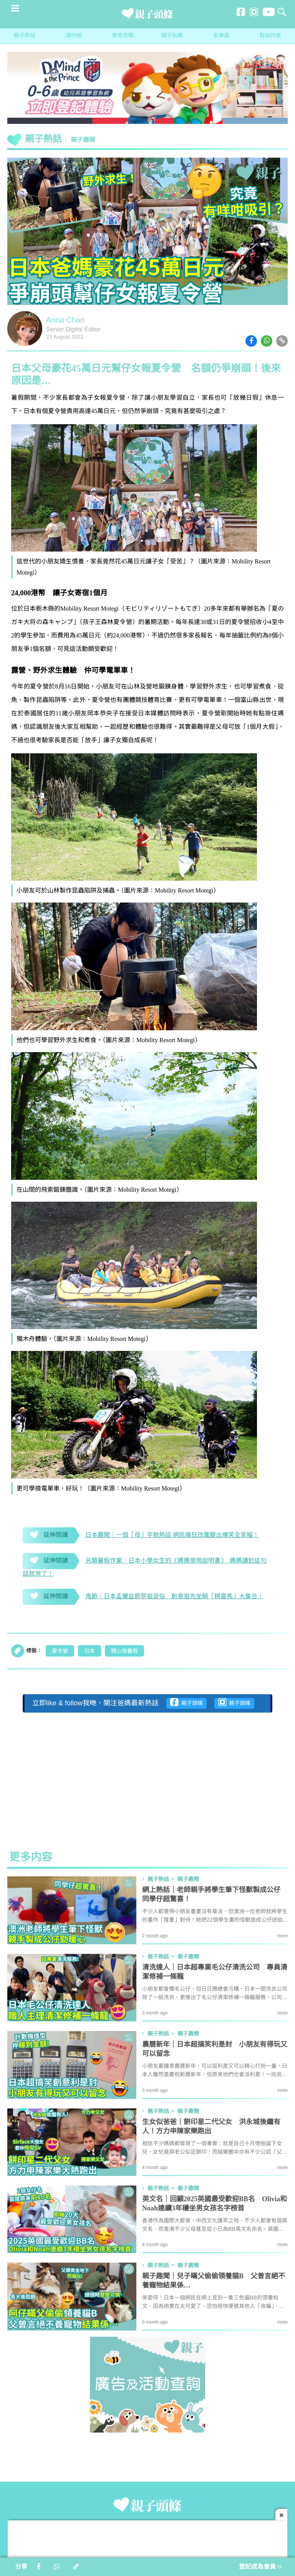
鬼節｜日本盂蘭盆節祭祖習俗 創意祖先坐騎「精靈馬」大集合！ (174, 1596)
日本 (89, 1651)
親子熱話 (24, 42)
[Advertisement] (147, 1776)
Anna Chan (65, 320)
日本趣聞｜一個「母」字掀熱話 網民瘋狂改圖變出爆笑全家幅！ (172, 1535)
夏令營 (60, 1651)
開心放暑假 (124, 1651)
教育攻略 (123, 42)
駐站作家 (270, 42)
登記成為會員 (260, 2567)
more (282, 1936)
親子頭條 (186, 1702)
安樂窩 (221, 42)
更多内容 (30, 1857)
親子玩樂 (172, 42)
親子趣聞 (83, 140)
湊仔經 (74, 42)
